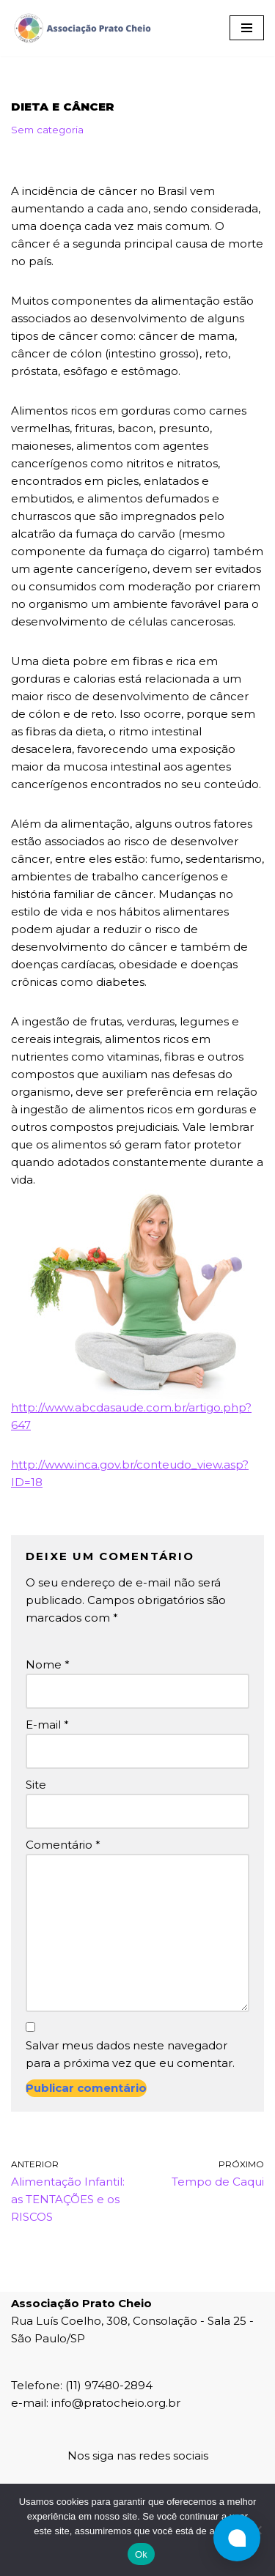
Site (36, 1785)
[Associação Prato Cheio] (82, 28)
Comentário (63, 1845)
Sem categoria (47, 130)
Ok (141, 2554)
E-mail (47, 1724)
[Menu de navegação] (247, 27)
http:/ (26, 1407)
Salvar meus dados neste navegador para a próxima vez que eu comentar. (130, 2054)
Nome (48, 1664)
